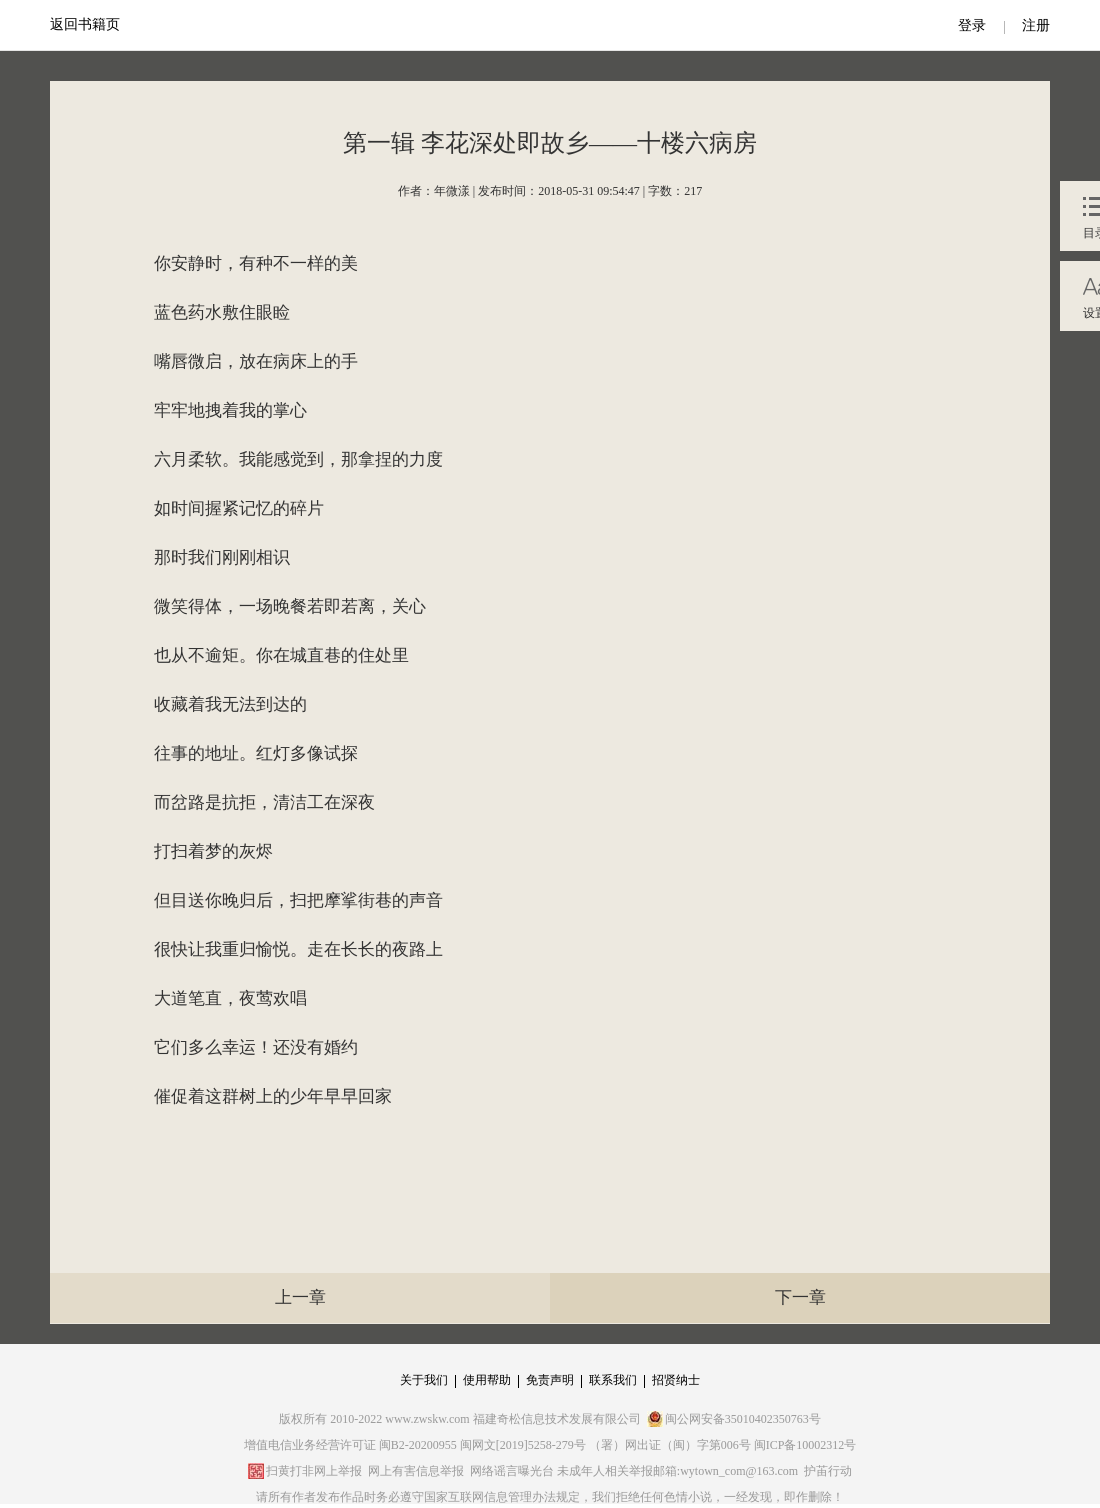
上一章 (300, 1297)
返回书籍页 (85, 24)
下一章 (800, 1297)
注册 (1036, 25)
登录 (972, 25)
